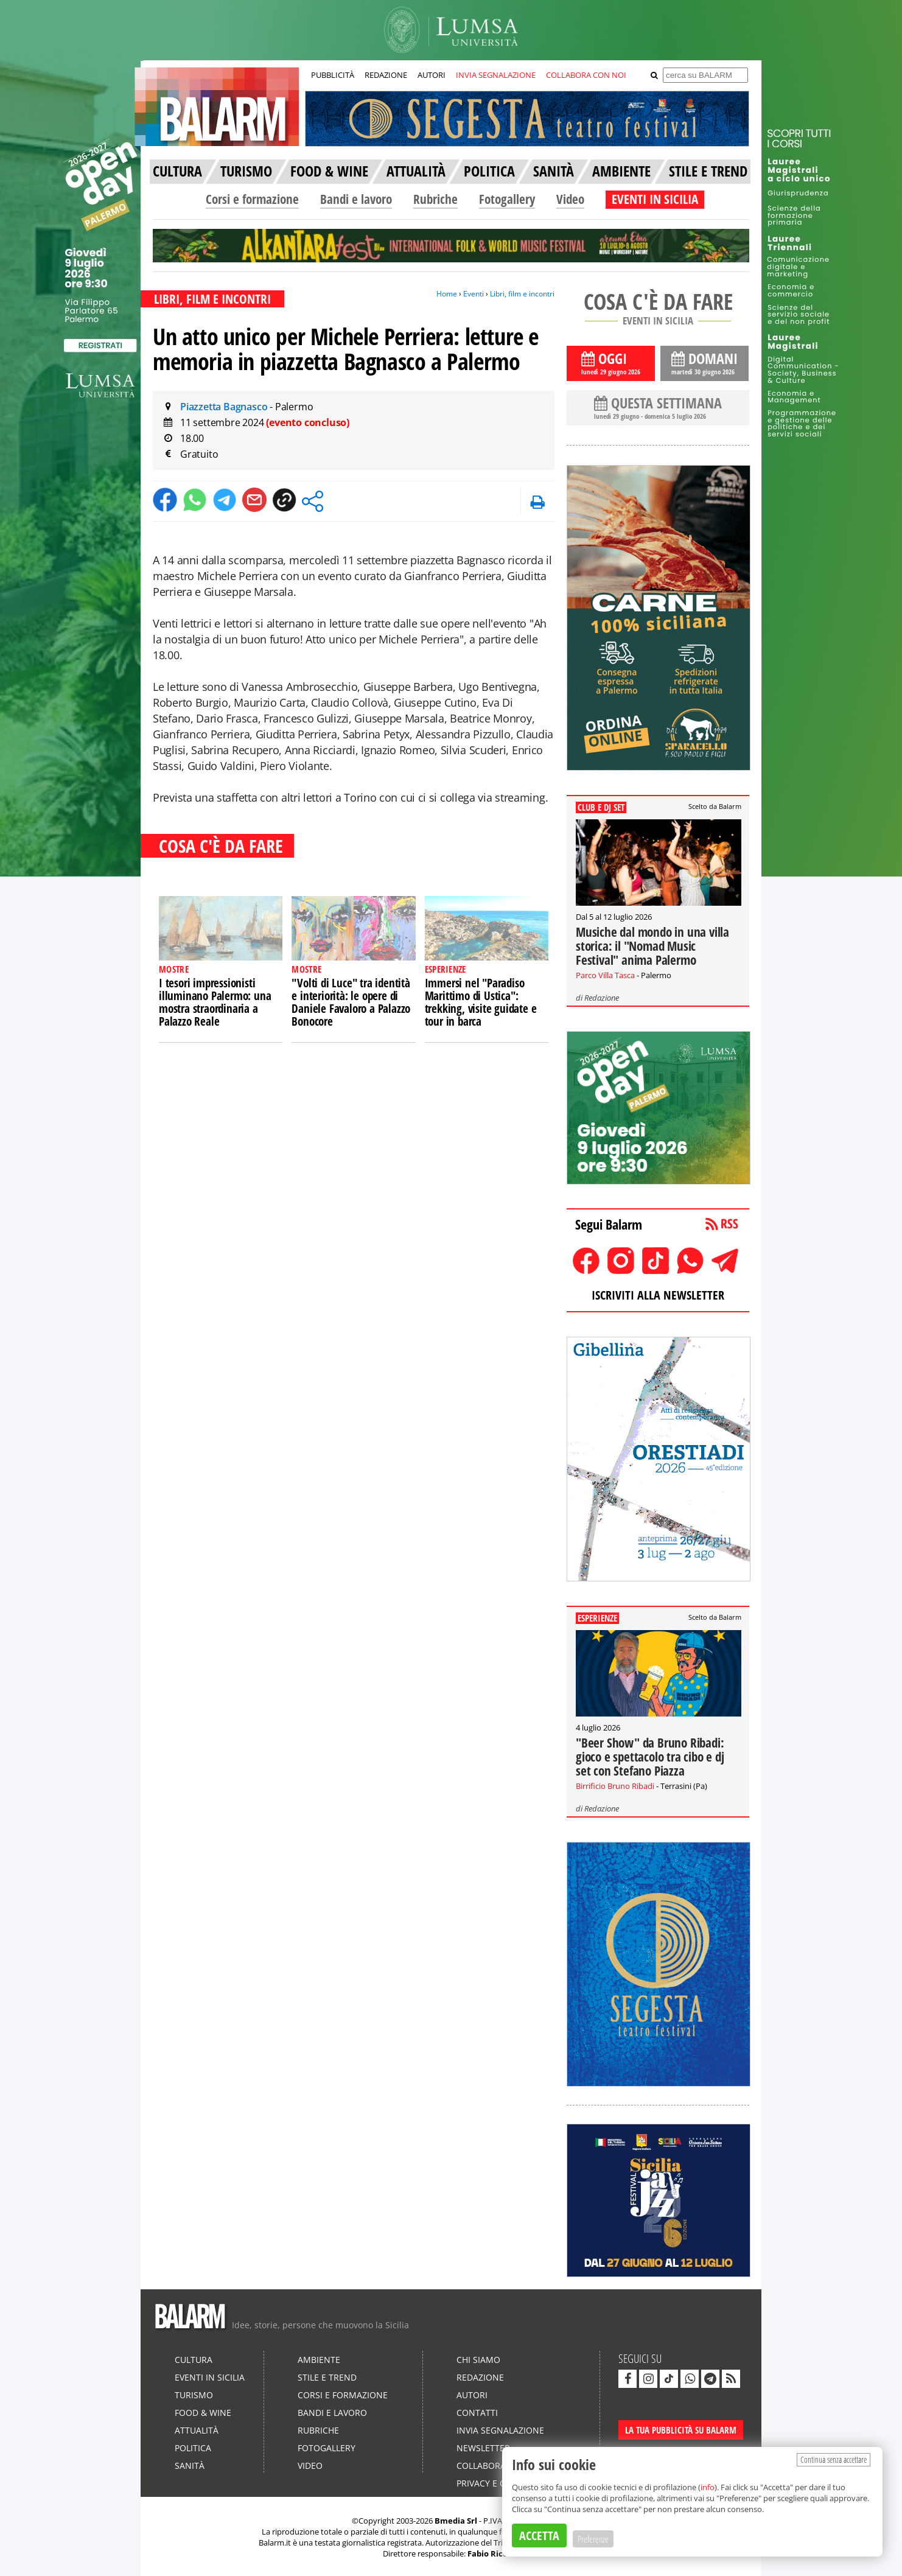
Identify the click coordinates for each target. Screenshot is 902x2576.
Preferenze (593, 2539)
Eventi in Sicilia (210, 2377)
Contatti (477, 2412)
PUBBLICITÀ (332, 74)
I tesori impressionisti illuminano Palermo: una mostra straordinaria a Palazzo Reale (215, 1002)
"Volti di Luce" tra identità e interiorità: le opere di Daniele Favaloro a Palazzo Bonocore (351, 1002)
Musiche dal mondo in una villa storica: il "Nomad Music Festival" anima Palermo (652, 945)
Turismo (194, 2395)
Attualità (197, 2430)
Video (570, 199)
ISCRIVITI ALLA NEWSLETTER (658, 1295)
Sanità (190, 2465)
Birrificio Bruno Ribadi (615, 1785)
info (708, 2487)
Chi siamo (478, 2359)
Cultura (193, 2359)
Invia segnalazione (500, 2430)
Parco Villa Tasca (605, 975)
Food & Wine (203, 2412)
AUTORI (432, 74)
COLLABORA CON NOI (586, 74)
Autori (472, 2395)
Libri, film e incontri (522, 294)
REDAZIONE (386, 74)
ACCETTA (539, 2535)
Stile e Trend (327, 2377)
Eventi (473, 294)
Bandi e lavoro (356, 199)
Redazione (601, 997)
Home (446, 294)
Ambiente (319, 2359)
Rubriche (435, 199)
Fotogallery (507, 199)
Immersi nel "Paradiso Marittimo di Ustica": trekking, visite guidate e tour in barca (481, 1002)
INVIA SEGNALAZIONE (496, 74)
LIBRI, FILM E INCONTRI (212, 298)
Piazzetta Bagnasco (225, 406)
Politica (193, 2448)
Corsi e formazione (252, 199)
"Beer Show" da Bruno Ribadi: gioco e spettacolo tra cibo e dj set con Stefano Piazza (650, 1756)
